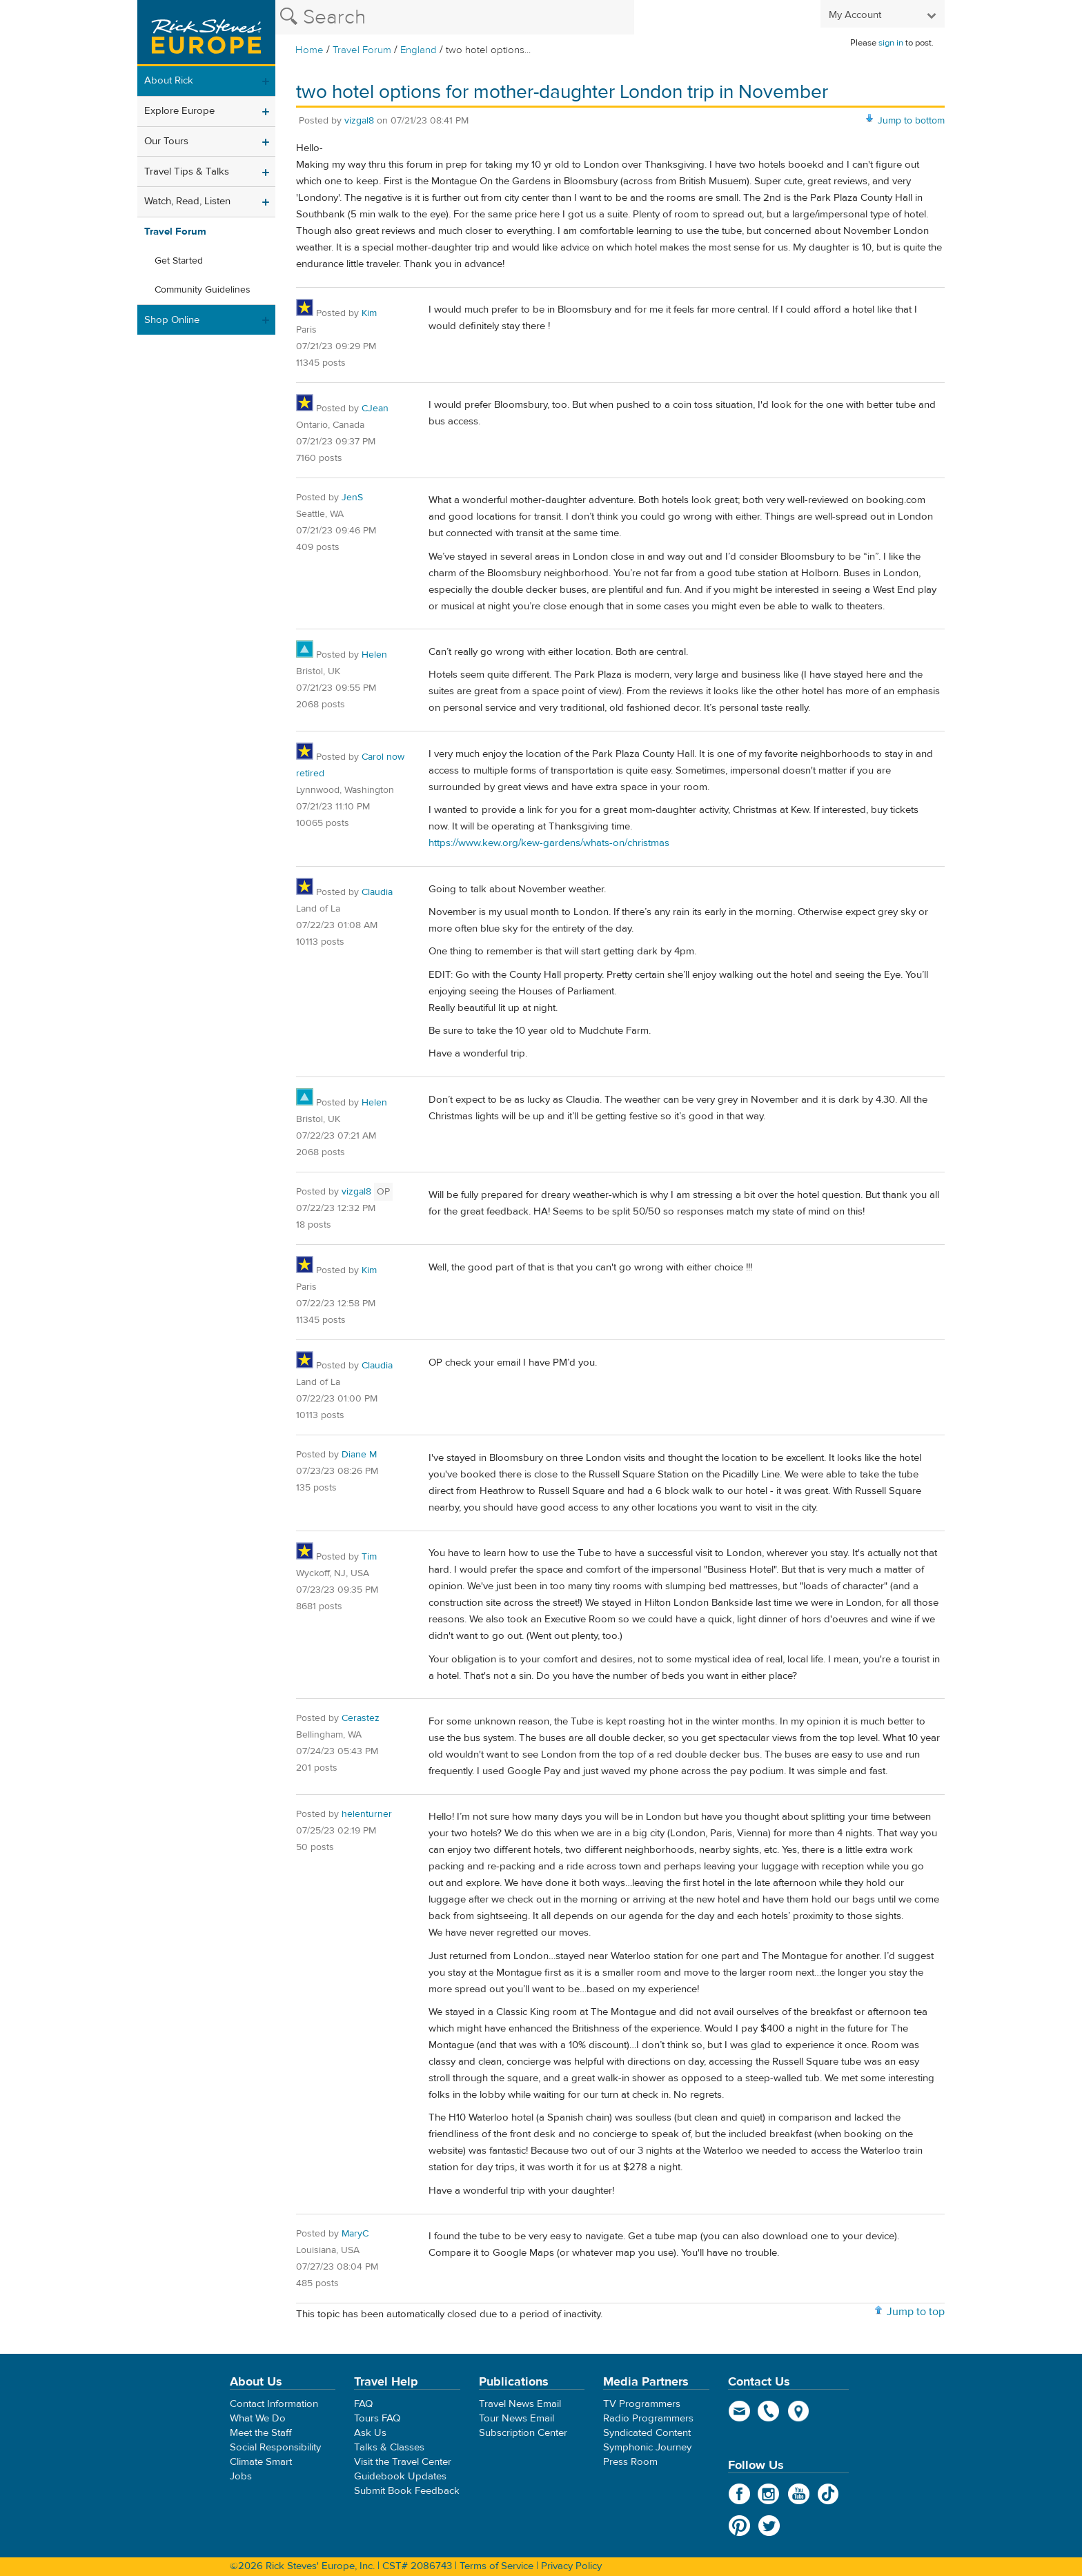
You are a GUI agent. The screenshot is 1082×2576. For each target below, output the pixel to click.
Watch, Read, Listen (187, 201)
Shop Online (171, 319)
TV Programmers (641, 2403)
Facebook (739, 2494)
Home (309, 50)
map (798, 2411)
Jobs (241, 2476)
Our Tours (166, 141)
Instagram (769, 2494)
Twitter (769, 2526)
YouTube (798, 2494)
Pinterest (739, 2526)
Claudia (377, 892)
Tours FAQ (377, 2418)
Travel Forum (362, 50)
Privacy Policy (571, 2566)
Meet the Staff (261, 2432)
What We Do (258, 2418)
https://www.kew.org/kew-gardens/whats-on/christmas (549, 842)
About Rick (168, 80)
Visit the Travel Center (402, 2461)
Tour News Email (516, 2418)
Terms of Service (496, 2566)
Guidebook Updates (400, 2476)
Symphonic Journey (647, 2447)
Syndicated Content (647, 2432)
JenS (352, 497)
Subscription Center (523, 2432)
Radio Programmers (648, 2418)
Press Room (630, 2461)
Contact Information (274, 2403)
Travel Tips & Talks (186, 171)
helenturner (367, 1814)
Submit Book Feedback (407, 2490)
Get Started (179, 261)
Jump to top (916, 2312)
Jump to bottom (911, 121)
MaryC (355, 2234)
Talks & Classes (389, 2447)
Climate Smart (261, 2461)
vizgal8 (359, 121)
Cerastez (361, 1718)
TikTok (828, 2494)
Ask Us (370, 2432)
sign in (890, 42)
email (739, 2411)
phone (769, 2411)
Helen (374, 655)
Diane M (359, 1454)
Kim (369, 313)
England (418, 50)
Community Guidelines (202, 290)
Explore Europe (179, 110)
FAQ (363, 2403)
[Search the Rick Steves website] (454, 17)
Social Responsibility (275, 2447)
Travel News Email (520, 2403)
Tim (369, 1557)
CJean (375, 408)
